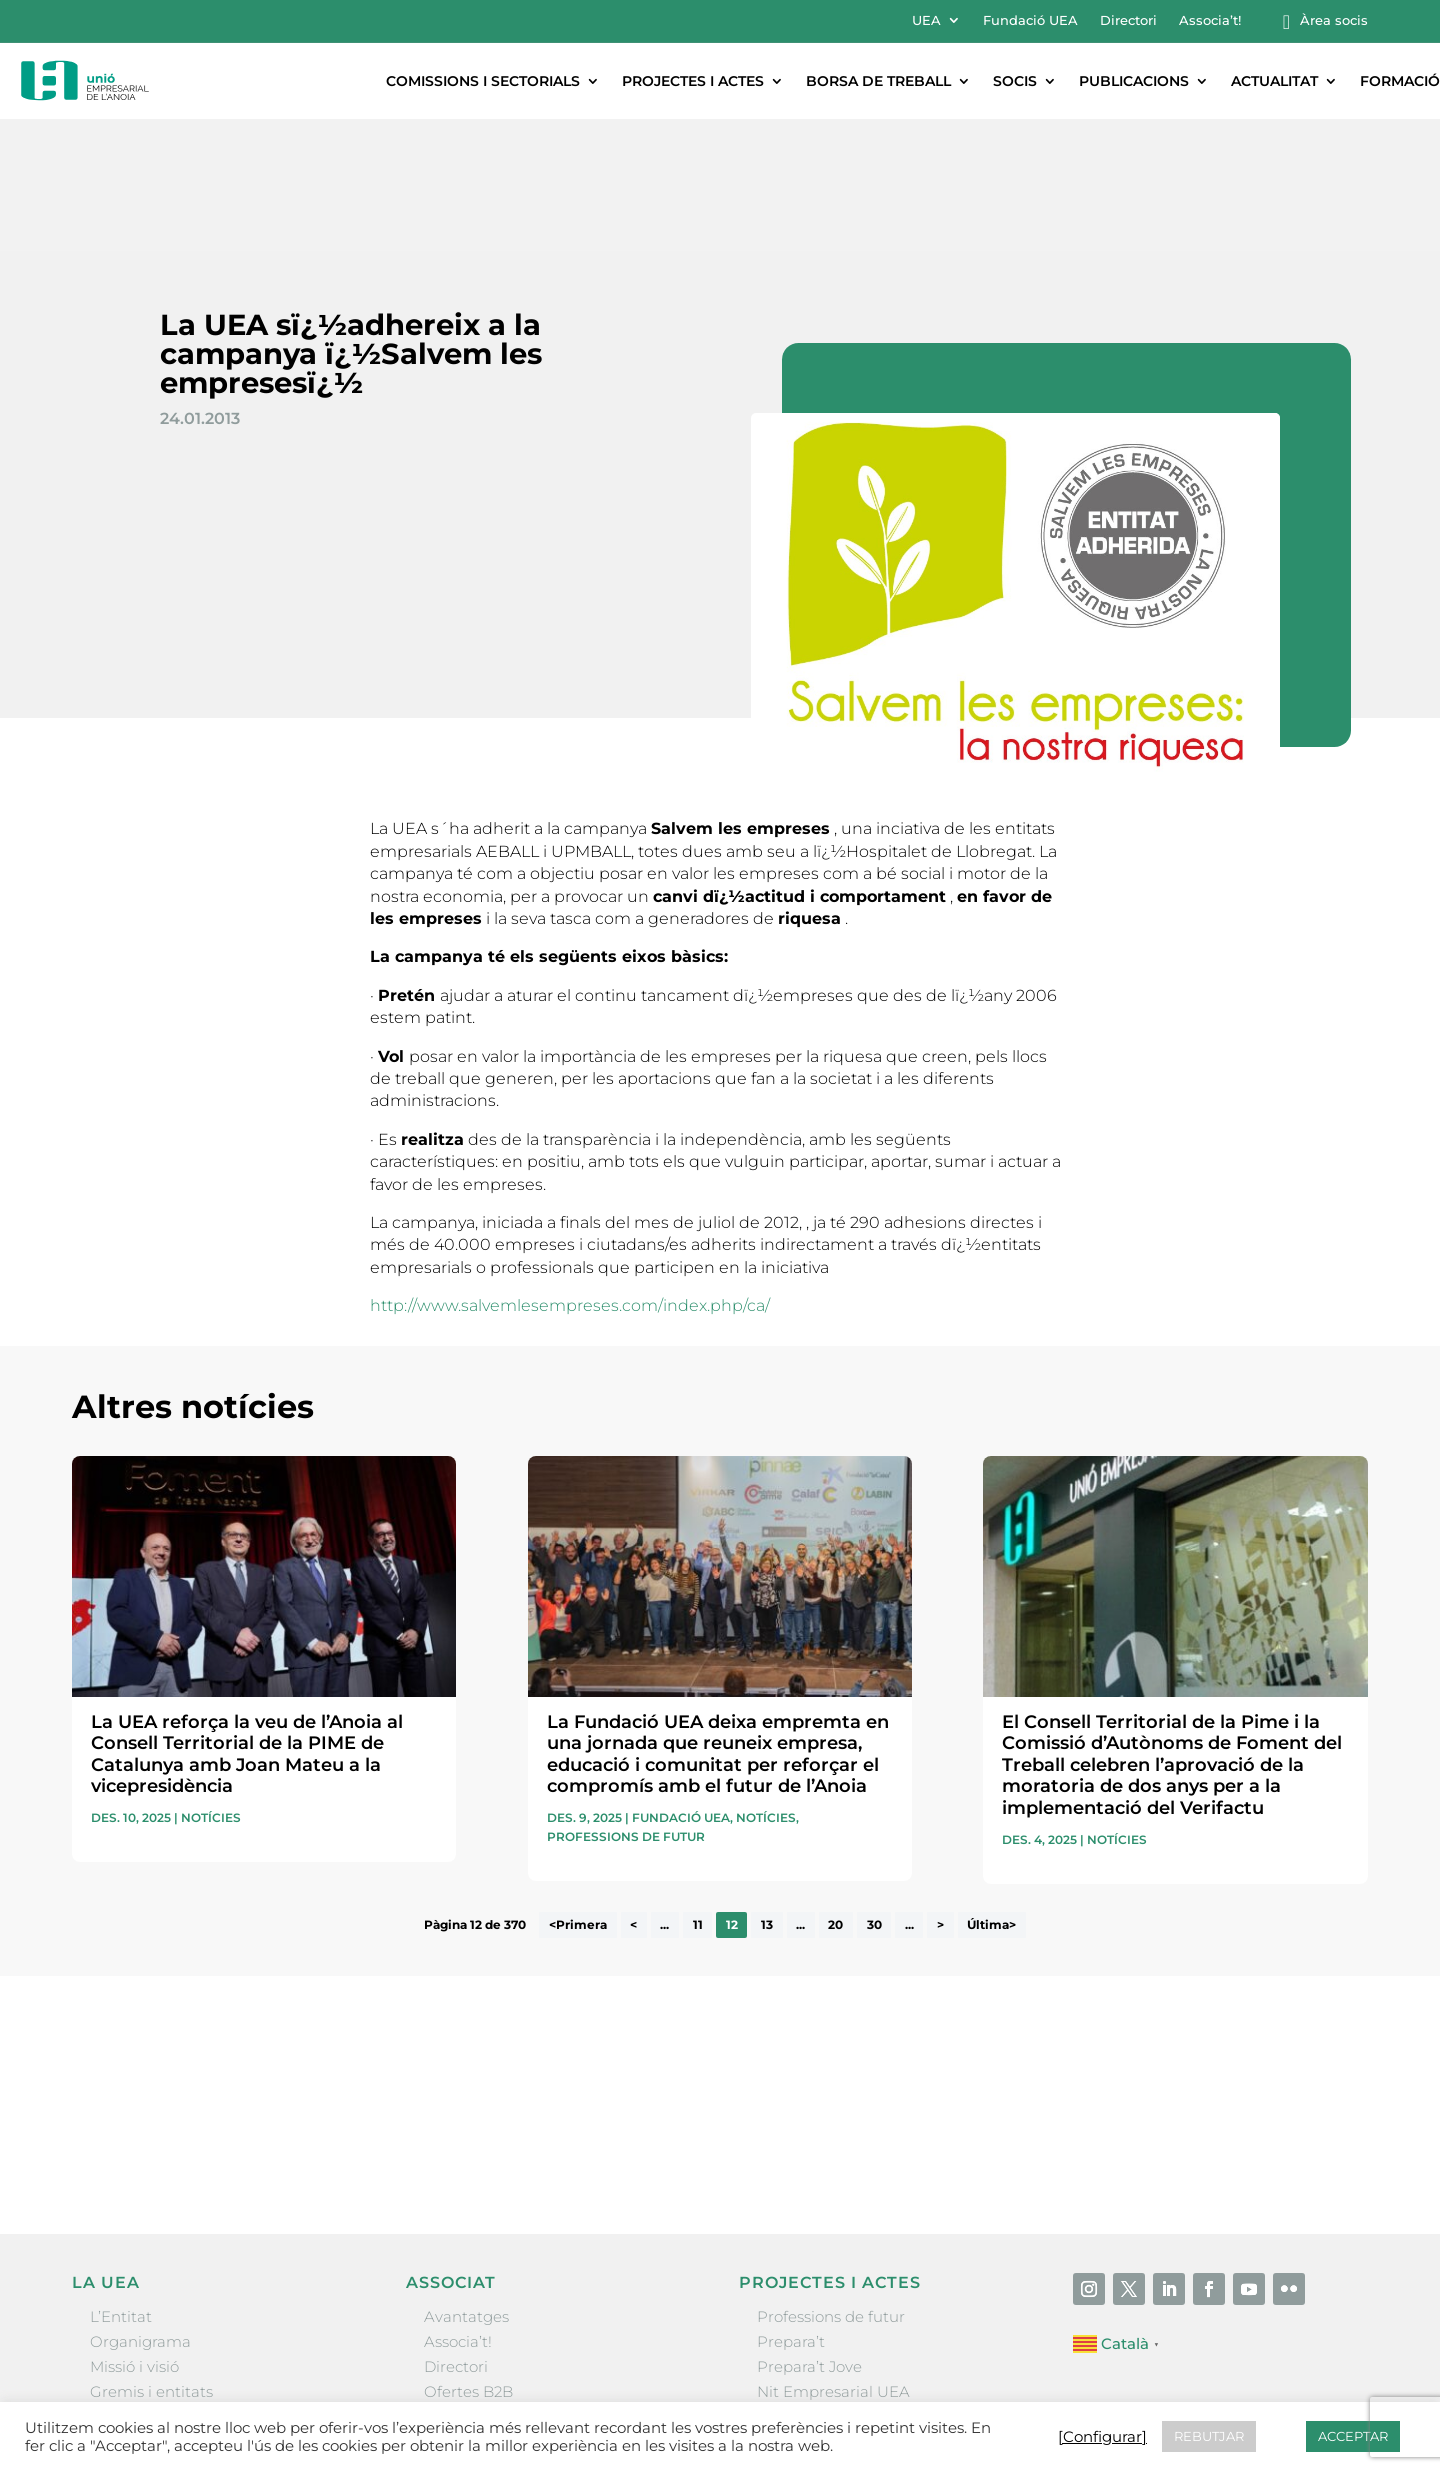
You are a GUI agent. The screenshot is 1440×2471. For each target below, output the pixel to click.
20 (835, 1793)
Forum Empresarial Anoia (852, 2284)
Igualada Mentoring (830, 2309)
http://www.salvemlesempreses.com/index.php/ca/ (570, 1173)
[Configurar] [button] (1102, 2437)
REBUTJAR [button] (1209, 2436)
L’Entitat (121, 2184)
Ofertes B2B (468, 2259)
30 (874, 1793)
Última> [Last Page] (991, 1793)
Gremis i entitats (151, 2259)
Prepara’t (791, 2209)
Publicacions (1134, 81)
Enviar (1322, 2020)
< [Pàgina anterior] (633, 1793)
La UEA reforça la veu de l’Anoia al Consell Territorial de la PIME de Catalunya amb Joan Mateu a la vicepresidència (247, 1622)
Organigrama (140, 2209)
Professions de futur (626, 1704)
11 (698, 1793)
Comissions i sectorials (483, 81)
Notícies (211, 1685)
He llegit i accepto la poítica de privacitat (1006, 1985)
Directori (1128, 20)
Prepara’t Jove (809, 2234)
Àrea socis (1334, 20)
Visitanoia (793, 2335)
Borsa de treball (878, 81)
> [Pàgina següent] (940, 1793)
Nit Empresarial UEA (833, 2259)
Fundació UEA (1030, 20)
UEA (926, 20)
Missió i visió (134, 2234)
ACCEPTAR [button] (1353, 2436)
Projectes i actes (693, 81)
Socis (1015, 81)
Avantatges (466, 2184)
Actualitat (1274, 81)
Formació (1400, 81)
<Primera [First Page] (578, 1793)
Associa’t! (1210, 20)
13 (767, 1793)
